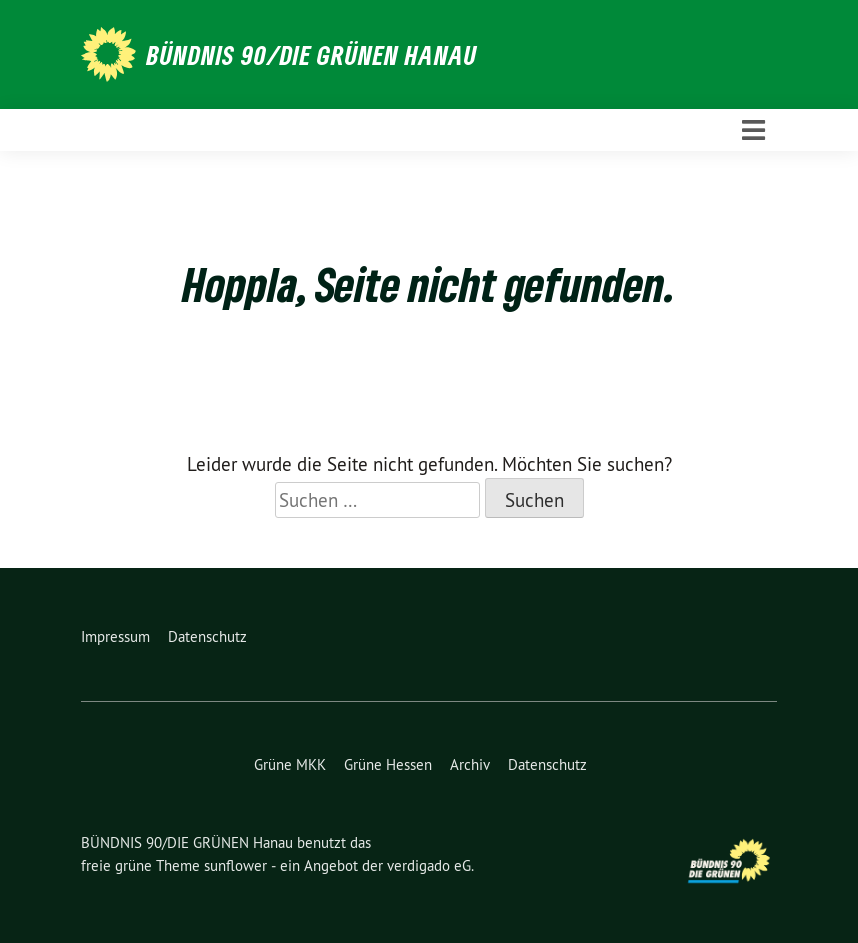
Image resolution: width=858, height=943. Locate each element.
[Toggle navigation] (753, 130)
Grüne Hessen (388, 764)
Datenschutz (207, 636)
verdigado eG (429, 865)
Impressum (115, 636)
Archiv (470, 764)
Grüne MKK (290, 764)
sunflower (235, 865)
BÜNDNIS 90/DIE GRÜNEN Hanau (312, 55)
